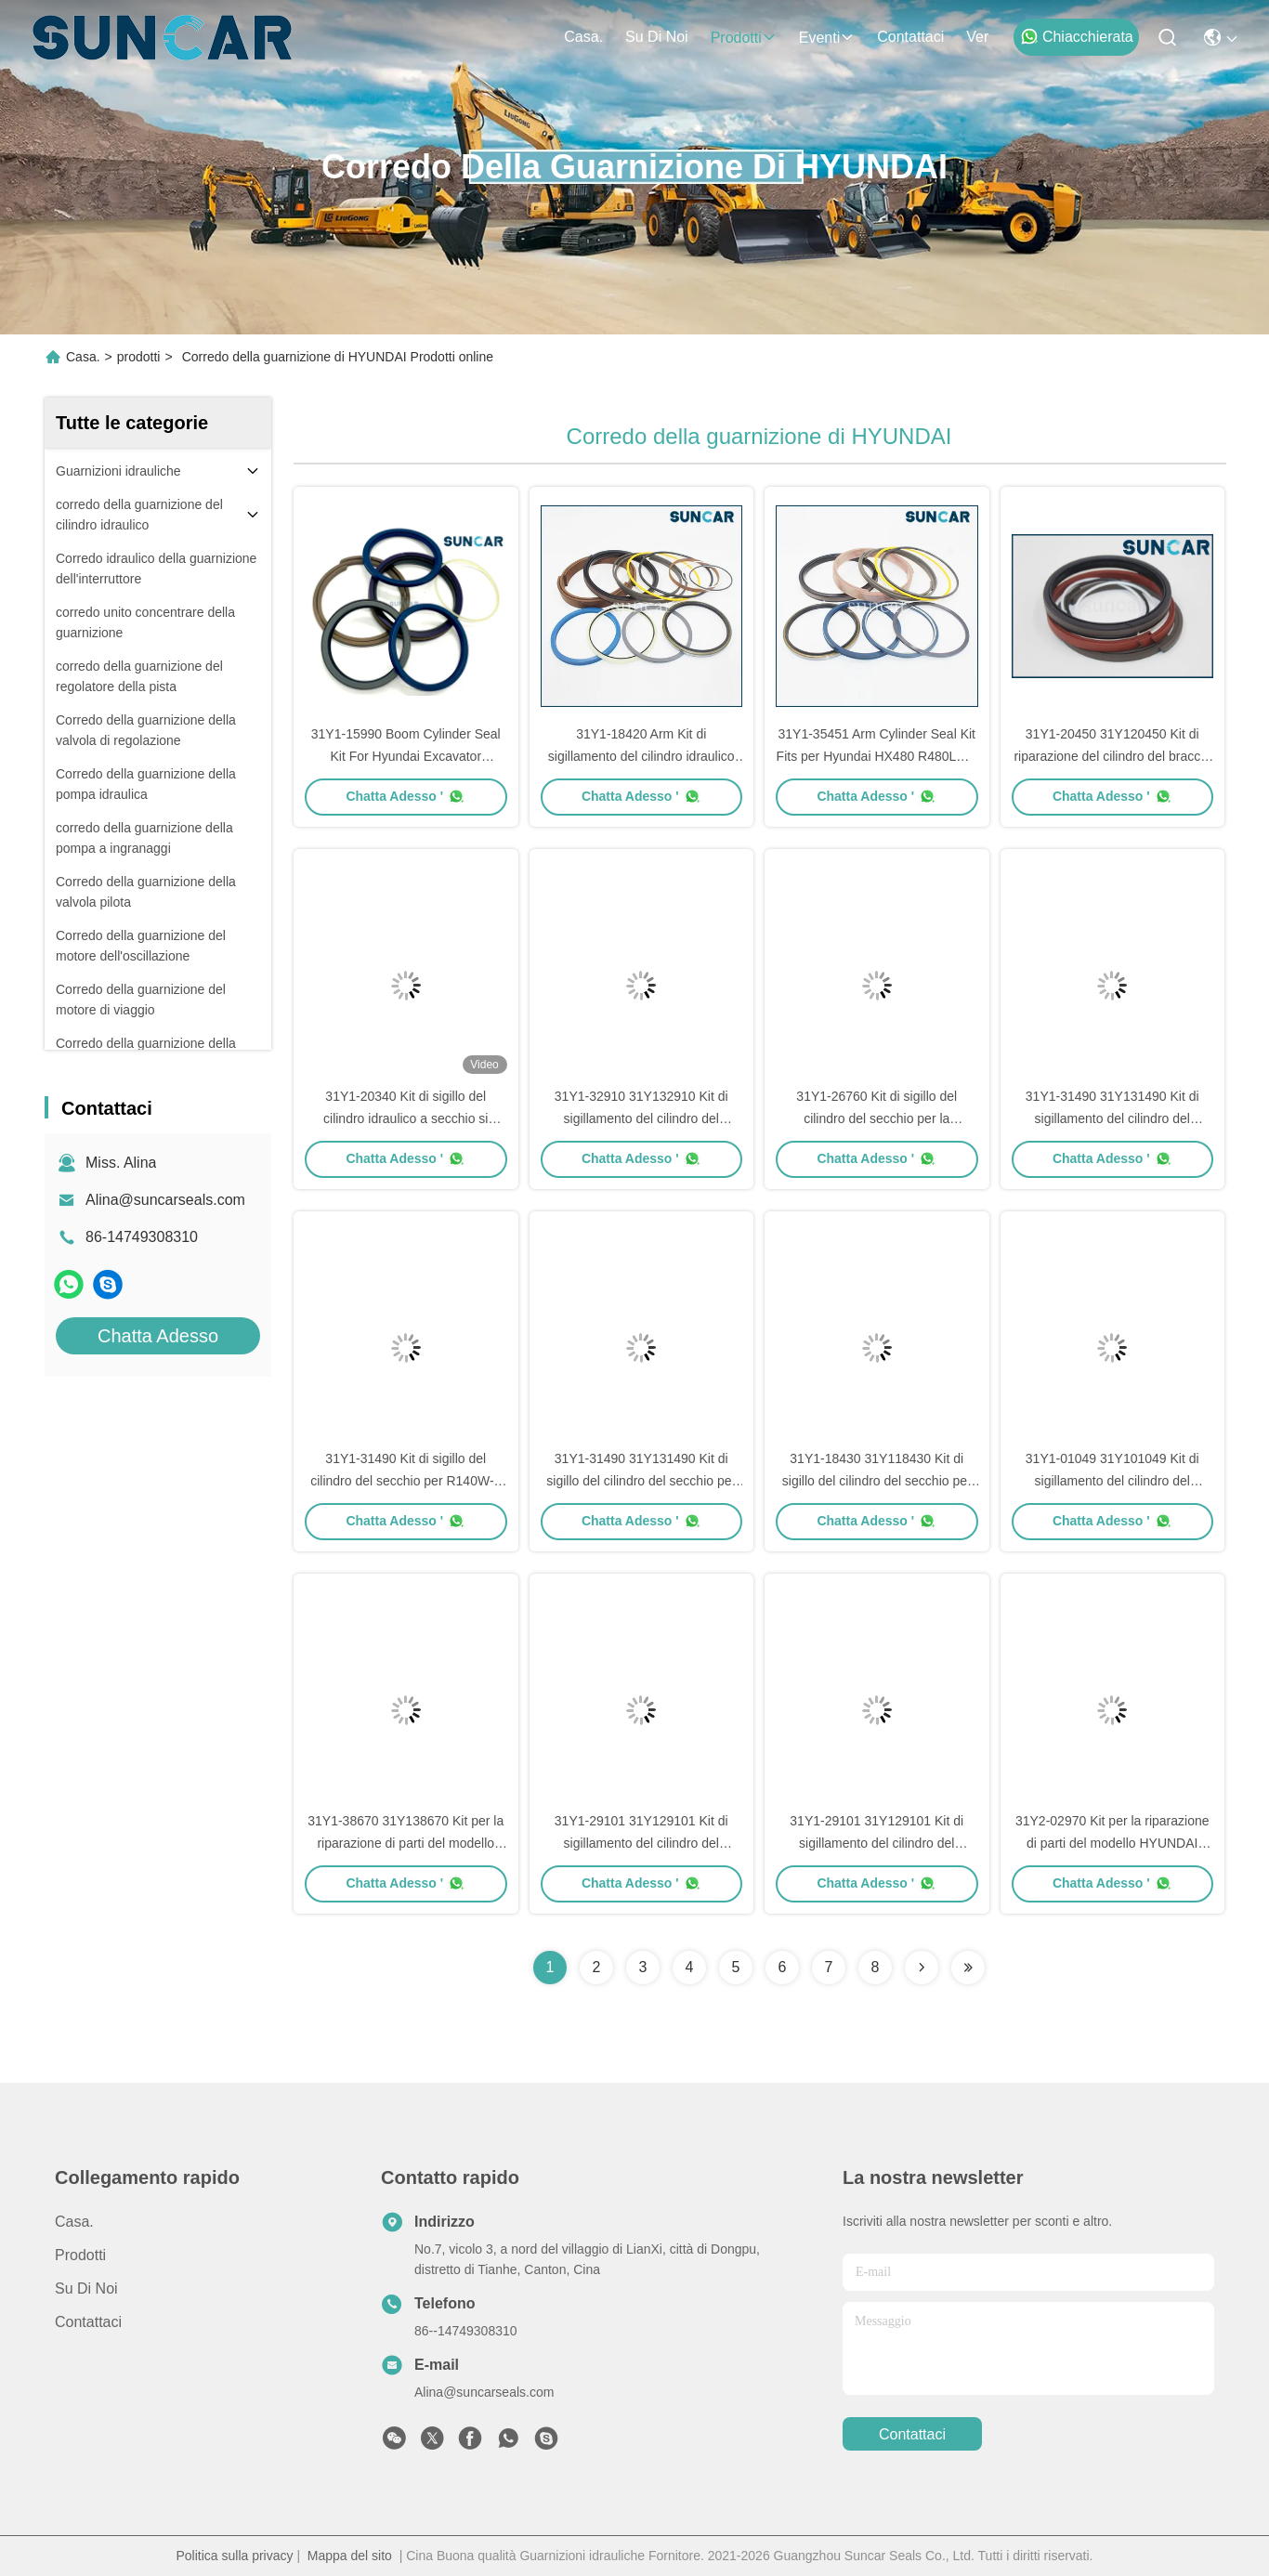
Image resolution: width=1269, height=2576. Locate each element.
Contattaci (910, 37)
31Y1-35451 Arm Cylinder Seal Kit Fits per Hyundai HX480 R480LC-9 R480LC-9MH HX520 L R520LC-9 (877, 756)
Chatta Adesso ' (405, 796)
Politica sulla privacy (234, 2555)
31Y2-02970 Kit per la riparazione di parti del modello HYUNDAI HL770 (1112, 1843)
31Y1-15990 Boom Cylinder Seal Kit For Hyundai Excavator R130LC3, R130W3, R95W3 (406, 756)
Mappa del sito (349, 2555)
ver (977, 37)
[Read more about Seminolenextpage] (921, 1967)
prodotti (744, 38)
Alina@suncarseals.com (165, 1200)
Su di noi (656, 37)
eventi (827, 38)
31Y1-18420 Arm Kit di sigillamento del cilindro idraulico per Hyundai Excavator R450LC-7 (641, 756)
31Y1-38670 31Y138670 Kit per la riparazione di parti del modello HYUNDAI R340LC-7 (405, 1843)
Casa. (583, 37)
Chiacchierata (1076, 36)
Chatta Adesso (158, 1336)
